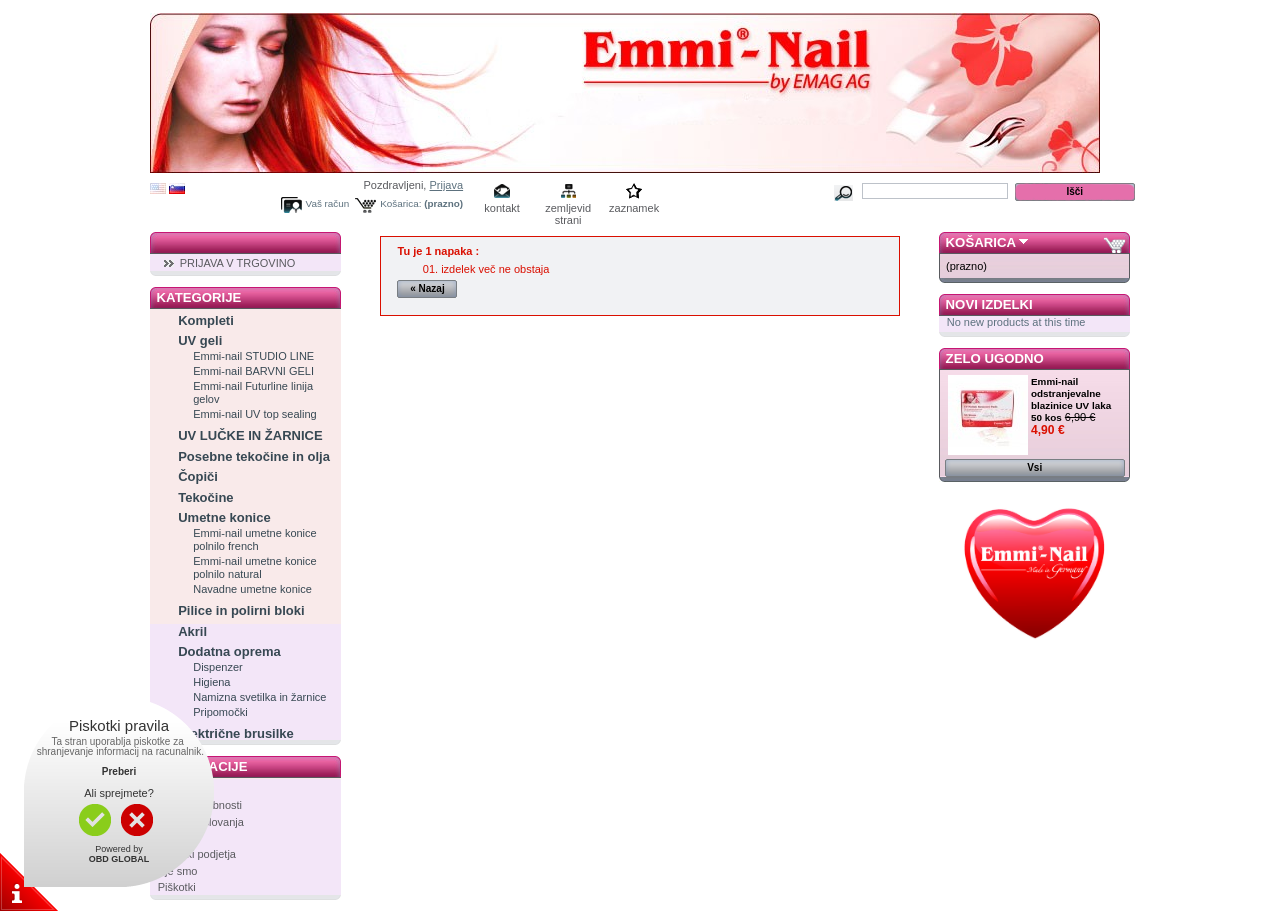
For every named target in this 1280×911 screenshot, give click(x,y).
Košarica (981, 242)
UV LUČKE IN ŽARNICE (250, 435)
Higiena (211, 682)
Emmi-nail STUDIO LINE (253, 356)
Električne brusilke (236, 733)
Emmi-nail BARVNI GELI (253, 371)
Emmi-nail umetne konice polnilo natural (255, 567)
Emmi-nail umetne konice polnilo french (255, 539)
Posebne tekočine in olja (254, 456)
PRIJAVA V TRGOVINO (238, 263)
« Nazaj (427, 288)
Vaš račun (328, 203)
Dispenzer (218, 667)
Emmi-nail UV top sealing (255, 414)
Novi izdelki (989, 304)
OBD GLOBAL (119, 859)
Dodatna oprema (229, 651)
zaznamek (634, 208)
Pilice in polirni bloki (241, 610)
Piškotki (177, 887)
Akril (192, 631)
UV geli (200, 340)
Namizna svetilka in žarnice (259, 697)
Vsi (1034, 467)
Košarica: (400, 203)
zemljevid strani (568, 209)
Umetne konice (224, 517)
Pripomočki (220, 712)
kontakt (501, 208)
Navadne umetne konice (252, 589)
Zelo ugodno (995, 358)
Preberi (119, 771)
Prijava (446, 185)
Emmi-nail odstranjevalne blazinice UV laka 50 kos (1071, 399)
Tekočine (205, 497)
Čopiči (198, 476)
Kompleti (206, 320)
